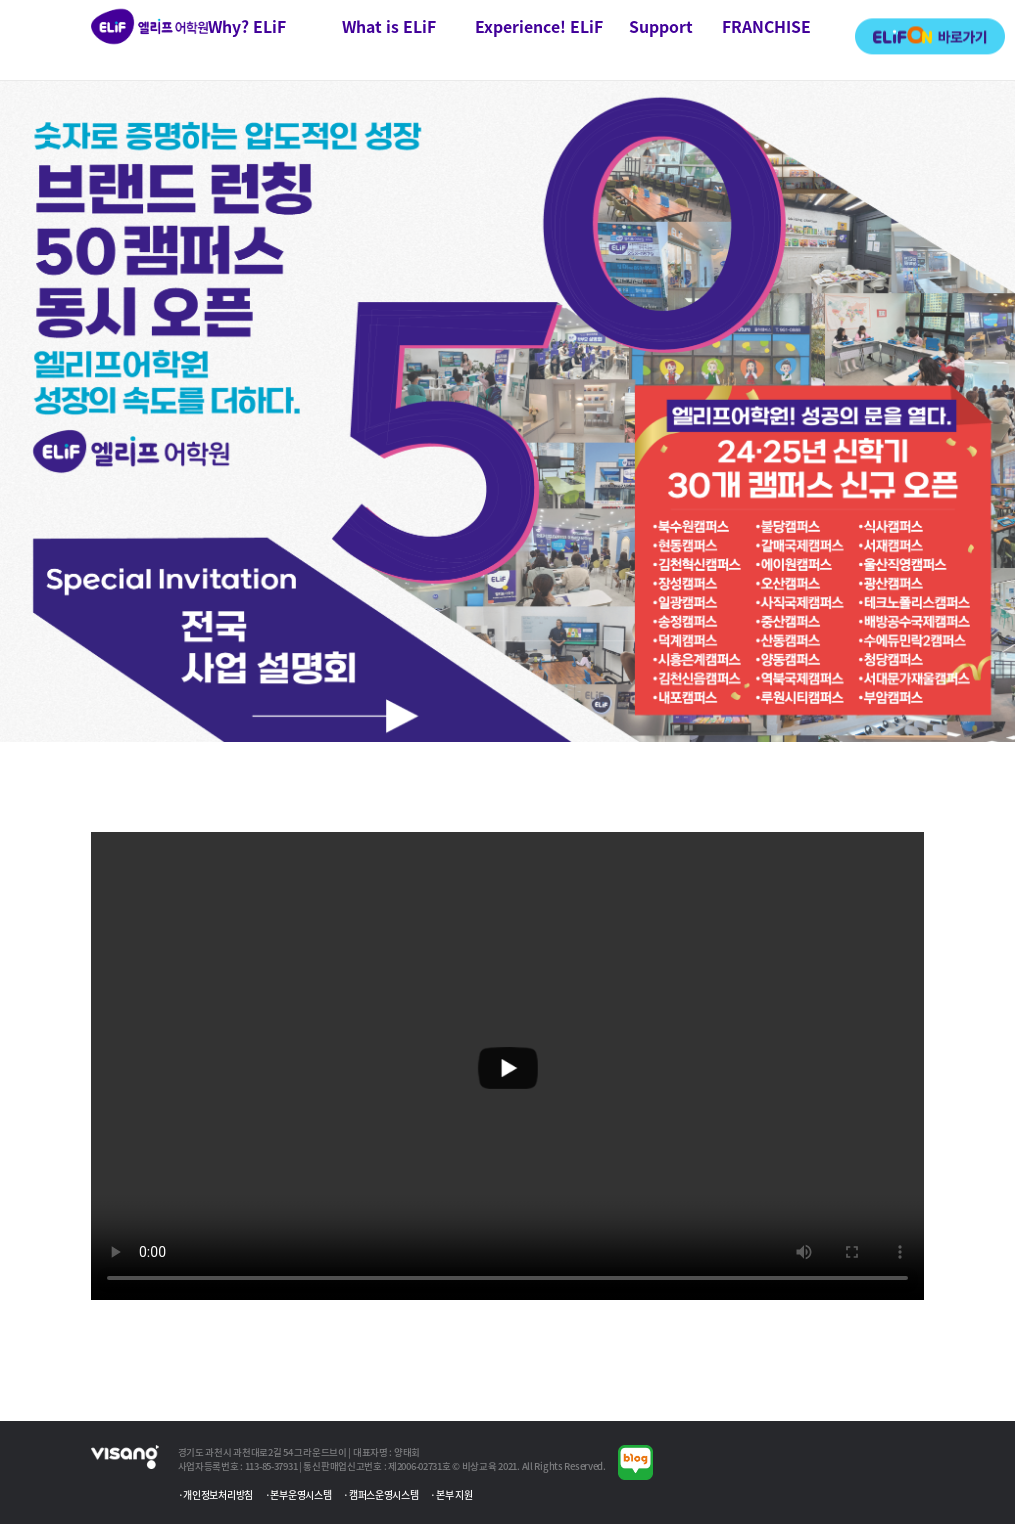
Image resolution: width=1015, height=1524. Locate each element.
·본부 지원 (451, 1494)
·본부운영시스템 (298, 1494)
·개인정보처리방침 (215, 1494)
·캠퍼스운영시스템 (380, 1494)
